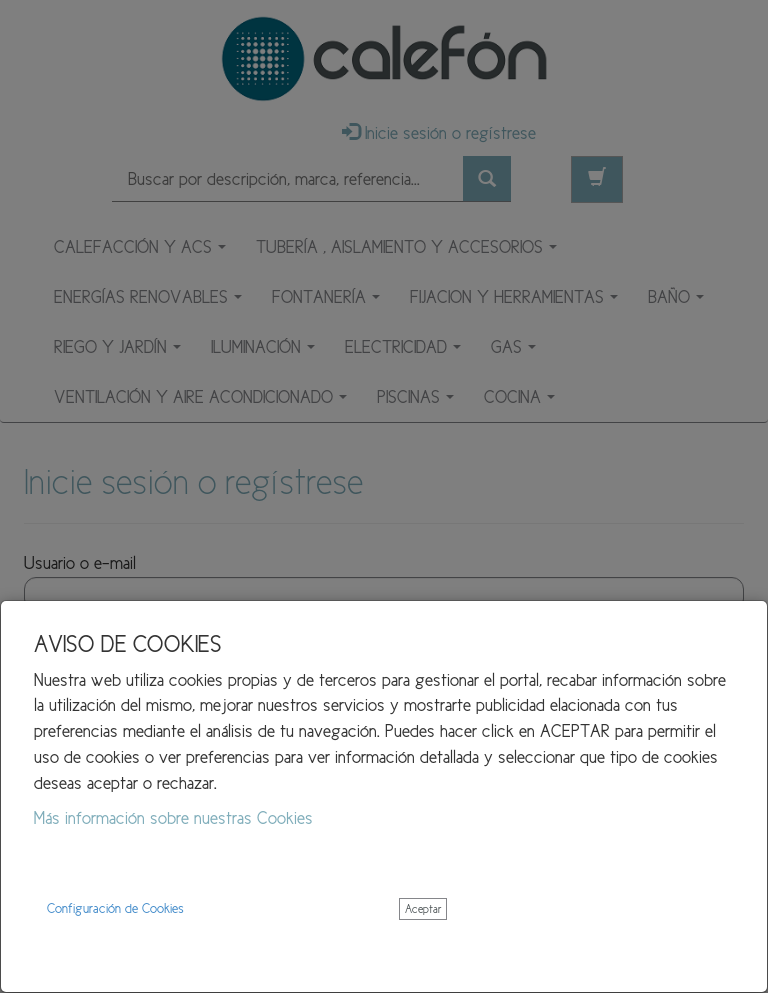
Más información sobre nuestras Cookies (173, 818)
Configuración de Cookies (115, 908)
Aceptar (423, 909)
